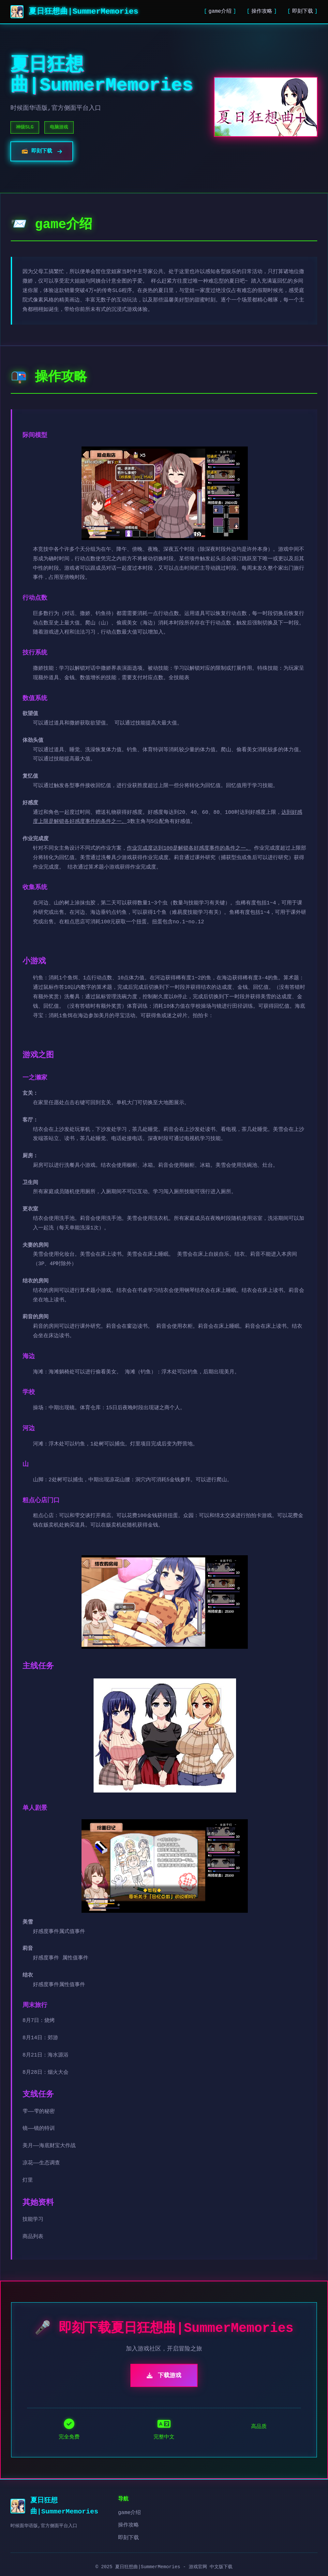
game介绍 (220, 11)
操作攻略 (261, 11)
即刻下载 (302, 11)
